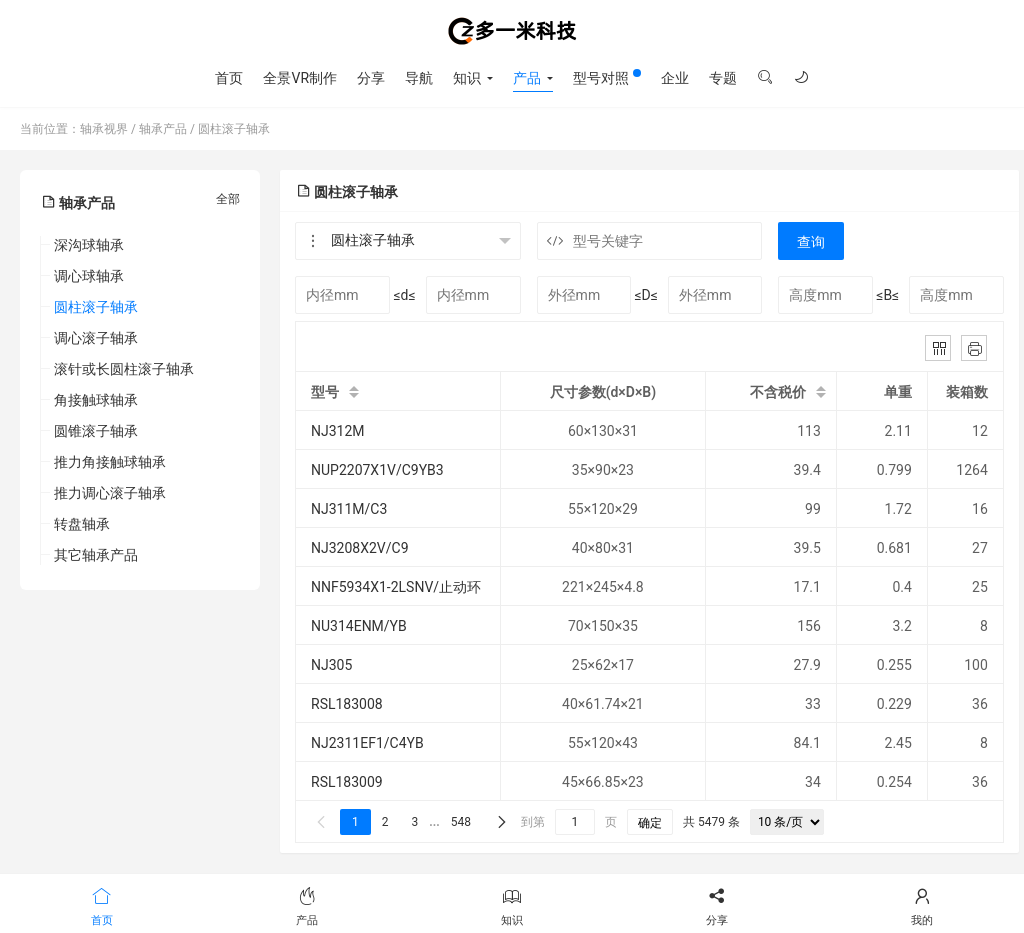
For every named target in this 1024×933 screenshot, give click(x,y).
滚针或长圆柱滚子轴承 (124, 369)
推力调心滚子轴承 (110, 493)
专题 (723, 78)
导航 (419, 78)
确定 (650, 823)
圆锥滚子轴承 (96, 431)
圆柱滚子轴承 (234, 129)
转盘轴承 (82, 524)
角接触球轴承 (96, 400)
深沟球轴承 (89, 245)
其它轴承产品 (96, 555)
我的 (921, 905)
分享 (371, 78)
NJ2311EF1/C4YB (367, 743)
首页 (229, 78)
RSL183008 (347, 704)
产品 (527, 78)
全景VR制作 (300, 78)
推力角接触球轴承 (110, 462)
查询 (811, 242)
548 (461, 822)
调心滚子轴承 (96, 338)
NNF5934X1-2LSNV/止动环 (396, 587)
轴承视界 (511, 31)
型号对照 (606, 77)
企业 (675, 78)
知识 (467, 78)
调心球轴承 (89, 276)
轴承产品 (163, 129)
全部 (228, 199)
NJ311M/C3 (349, 509)
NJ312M (338, 431)
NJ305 (331, 665)
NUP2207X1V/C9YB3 (377, 470)
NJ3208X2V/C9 (360, 548)
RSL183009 (347, 782)
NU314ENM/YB (359, 626)
